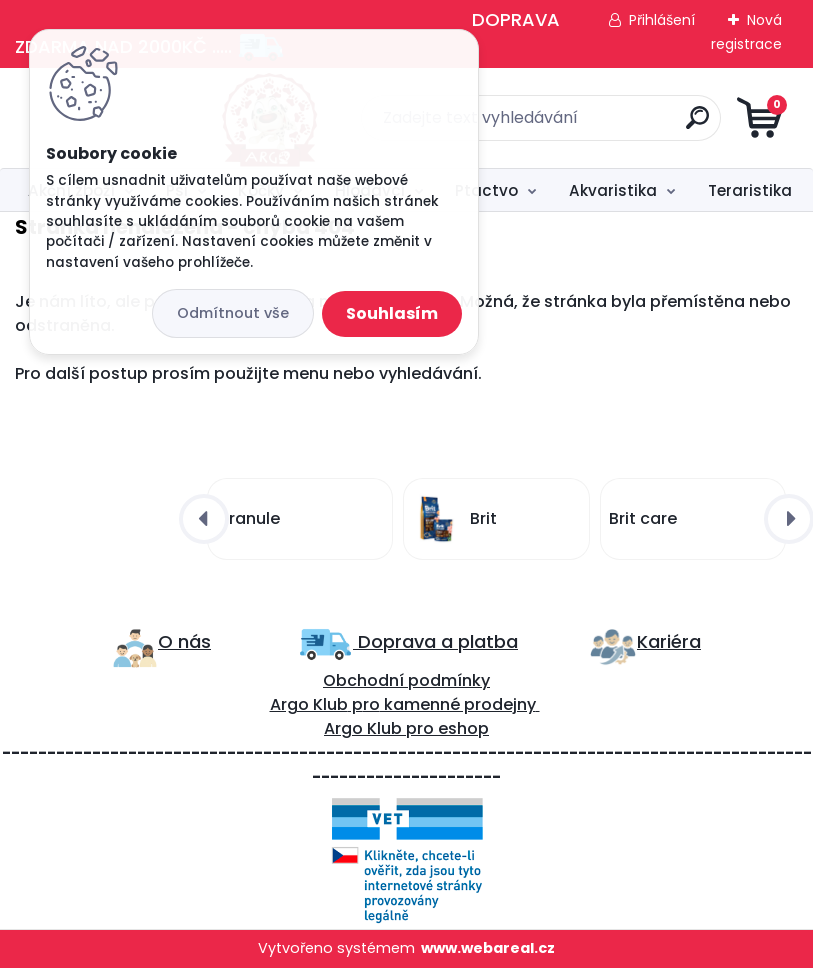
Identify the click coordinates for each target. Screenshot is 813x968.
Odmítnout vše (233, 313)
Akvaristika (613, 190)
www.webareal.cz (488, 948)
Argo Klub (309, 704)
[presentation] (204, 519)
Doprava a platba (435, 641)
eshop (461, 728)
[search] (646, 125)
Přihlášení (662, 20)
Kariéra (669, 641)
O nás (184, 641)
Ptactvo (486, 190)
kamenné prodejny (458, 704)
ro (371, 704)
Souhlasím (392, 313)
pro (420, 728)
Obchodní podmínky (406, 680)
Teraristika (750, 190)
